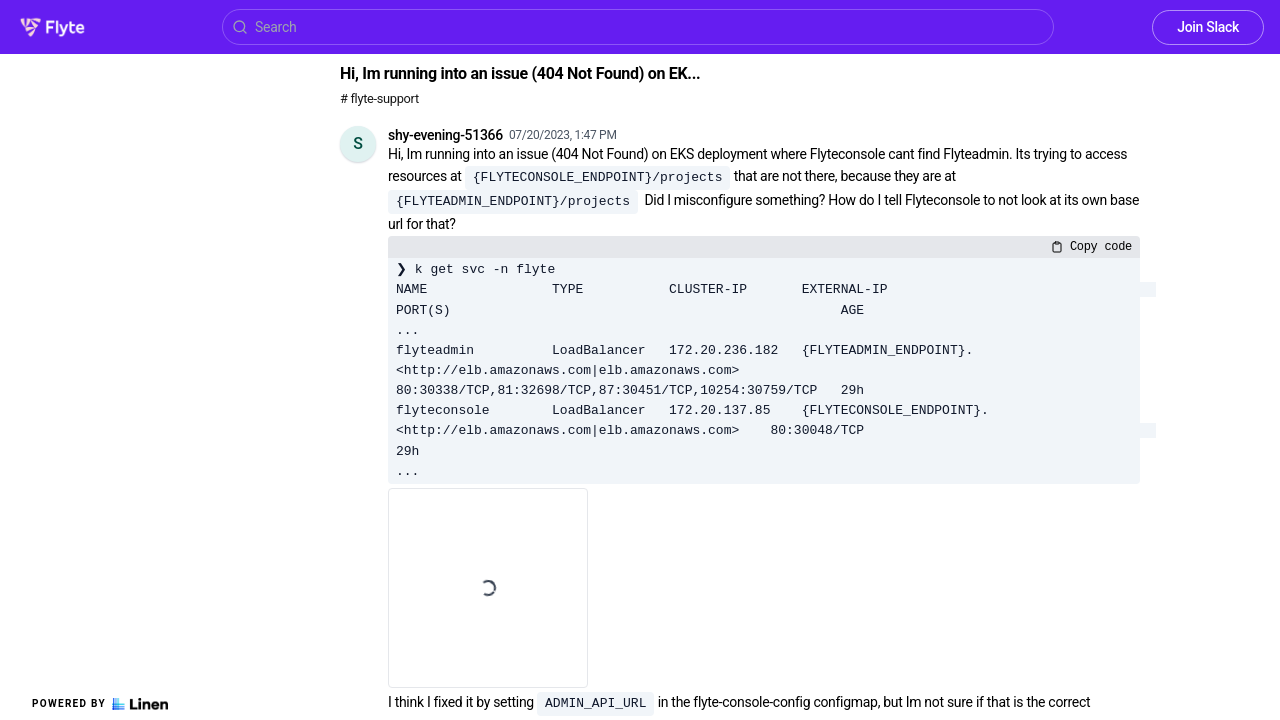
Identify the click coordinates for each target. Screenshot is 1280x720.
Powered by (100, 704)
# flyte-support (379, 98)
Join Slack (1208, 27)
